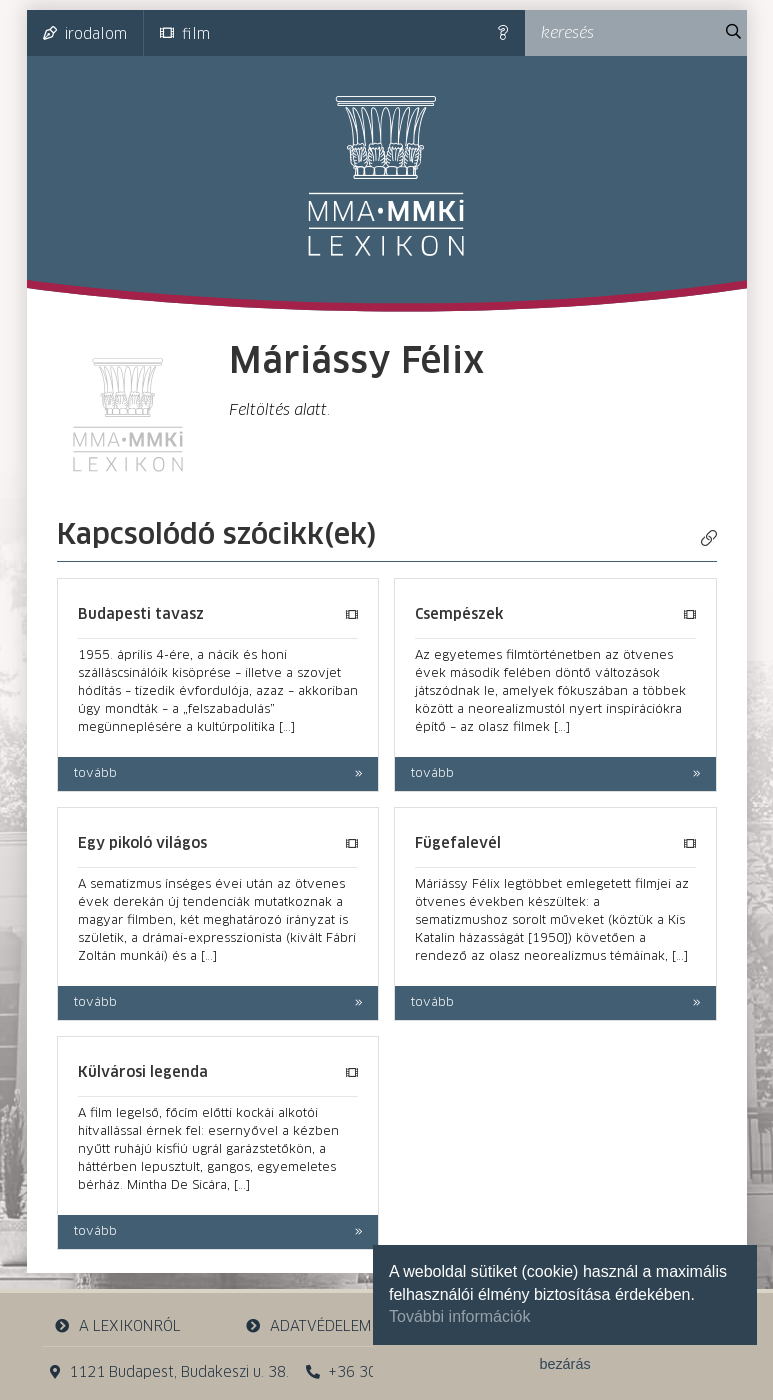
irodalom (85, 34)
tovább (95, 774)
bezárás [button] (564, 1364)
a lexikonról (117, 1326)
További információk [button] (459, 1316)
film (185, 34)
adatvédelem (308, 1326)
